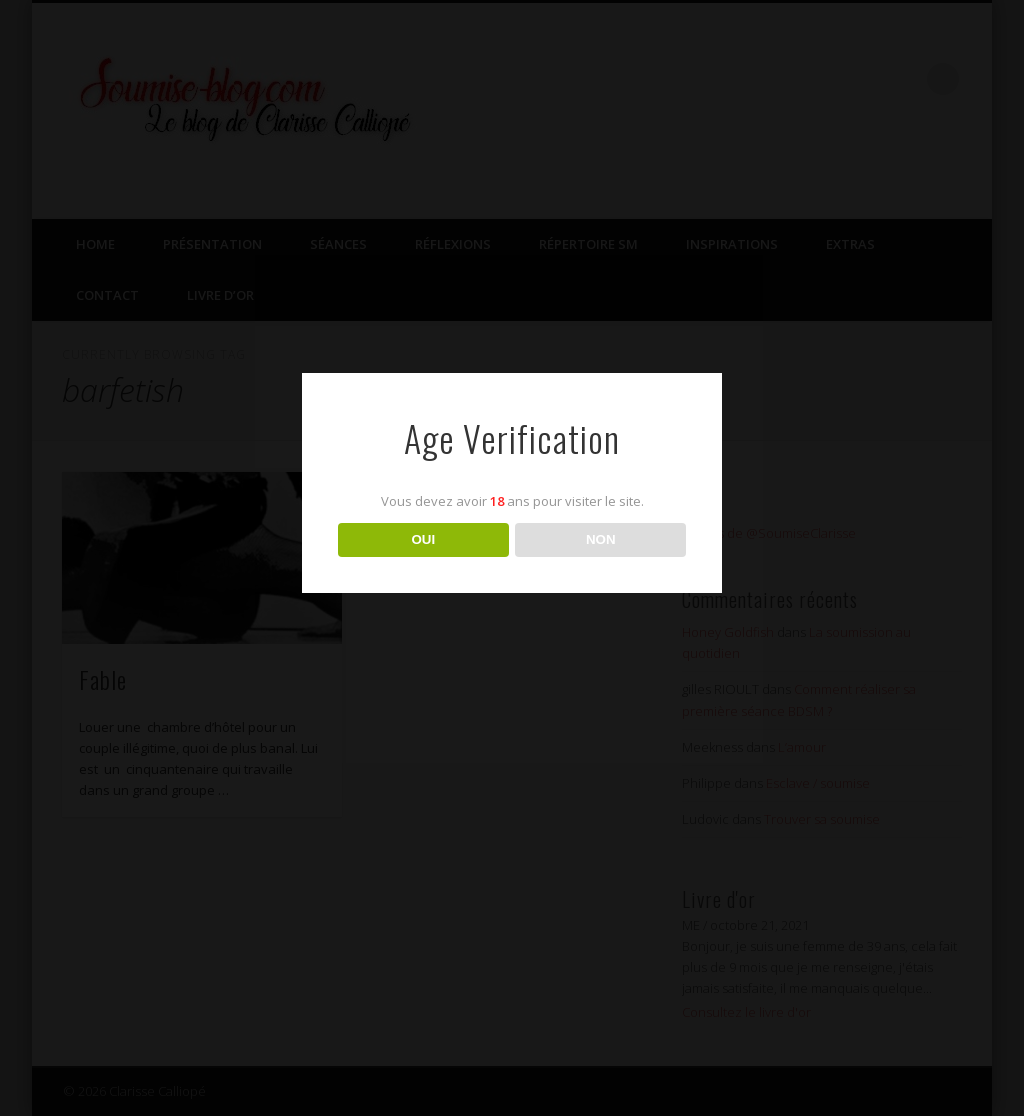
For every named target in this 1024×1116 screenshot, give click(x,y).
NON (601, 539)
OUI (423, 539)
